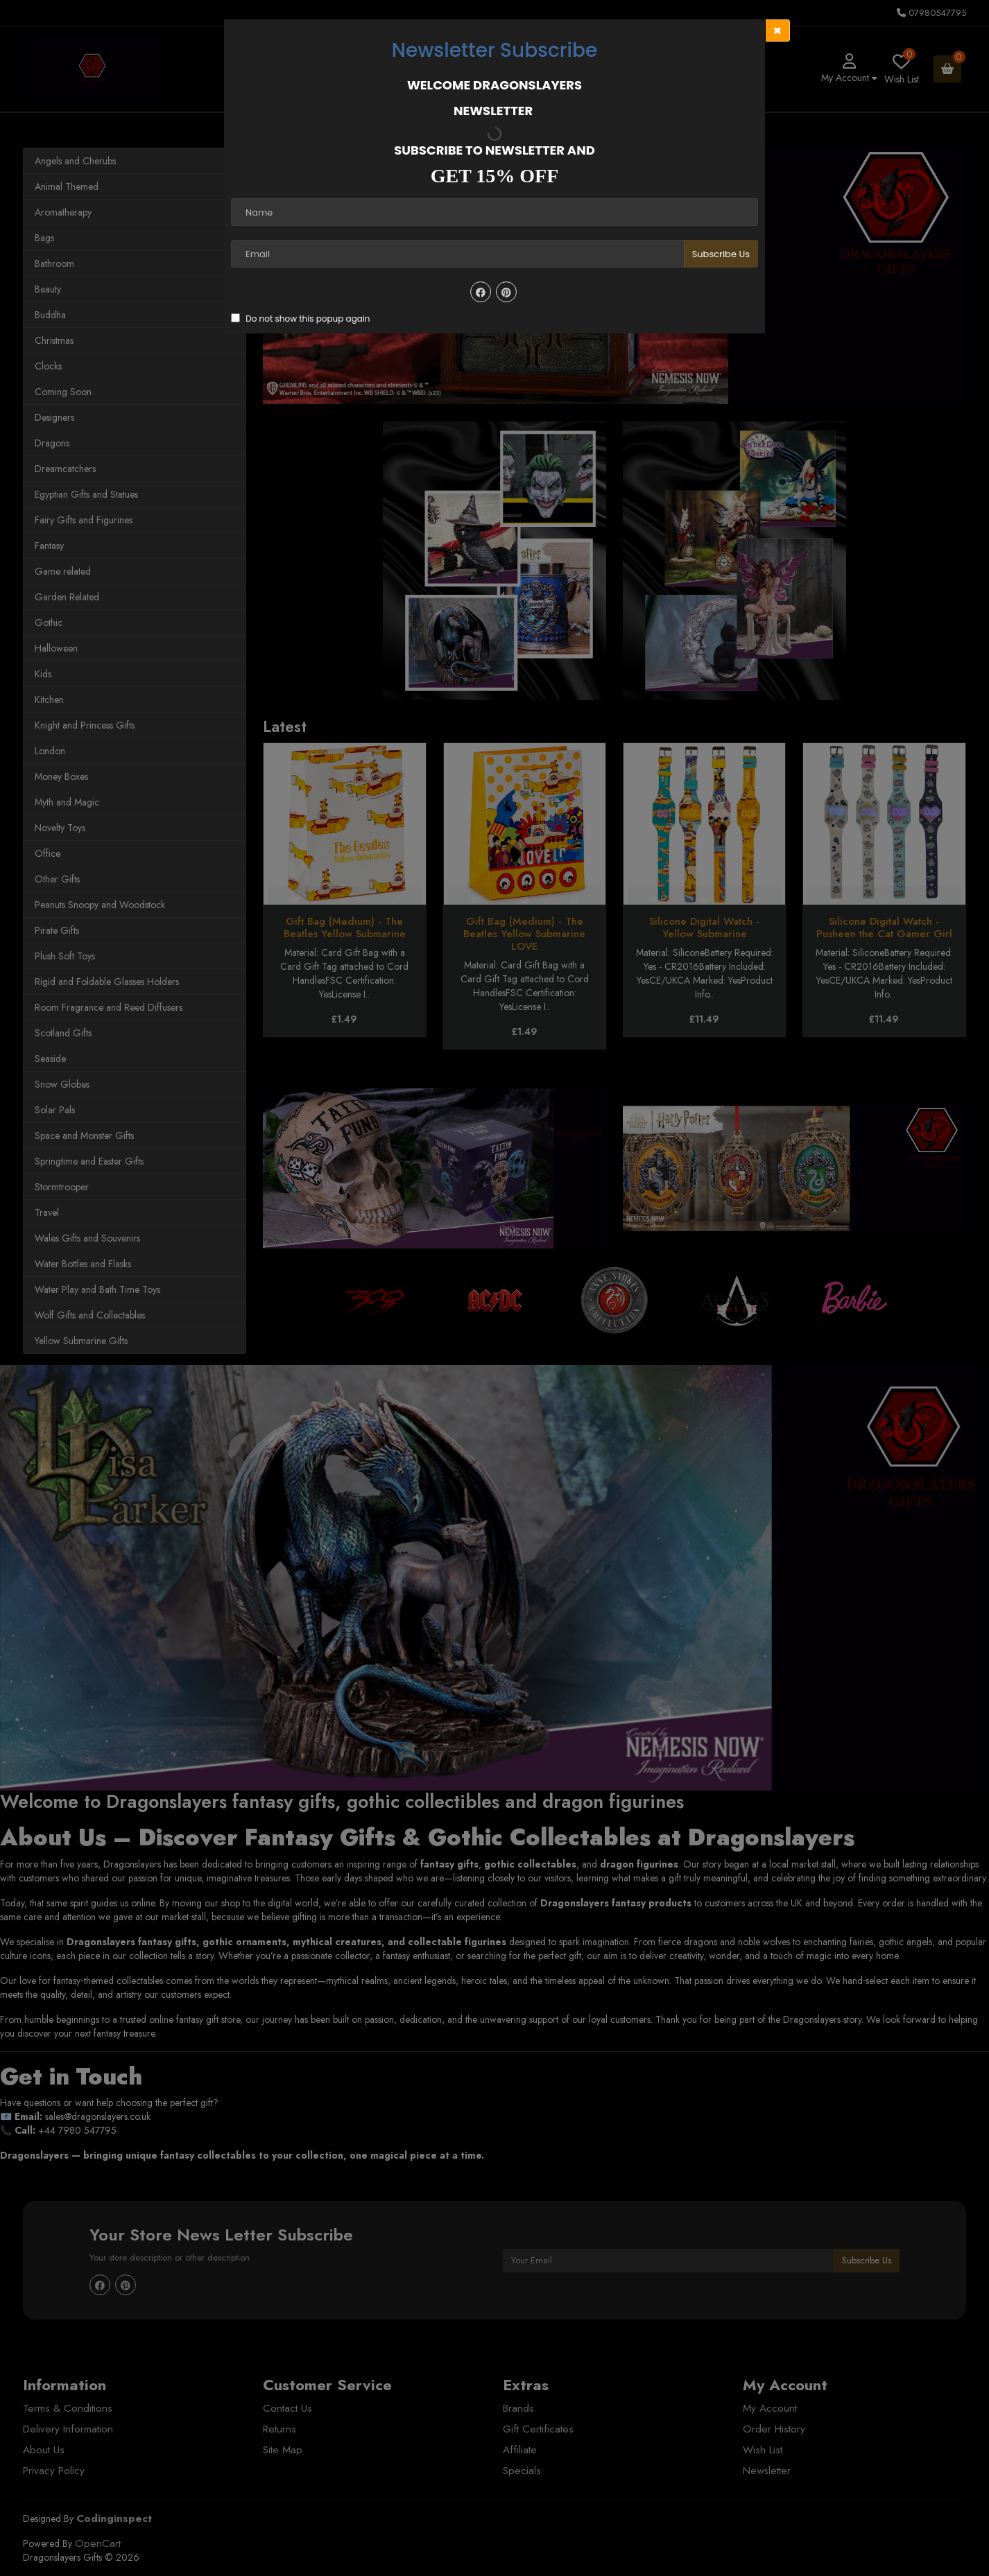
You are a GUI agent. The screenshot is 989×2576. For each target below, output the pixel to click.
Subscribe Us (721, 254)
